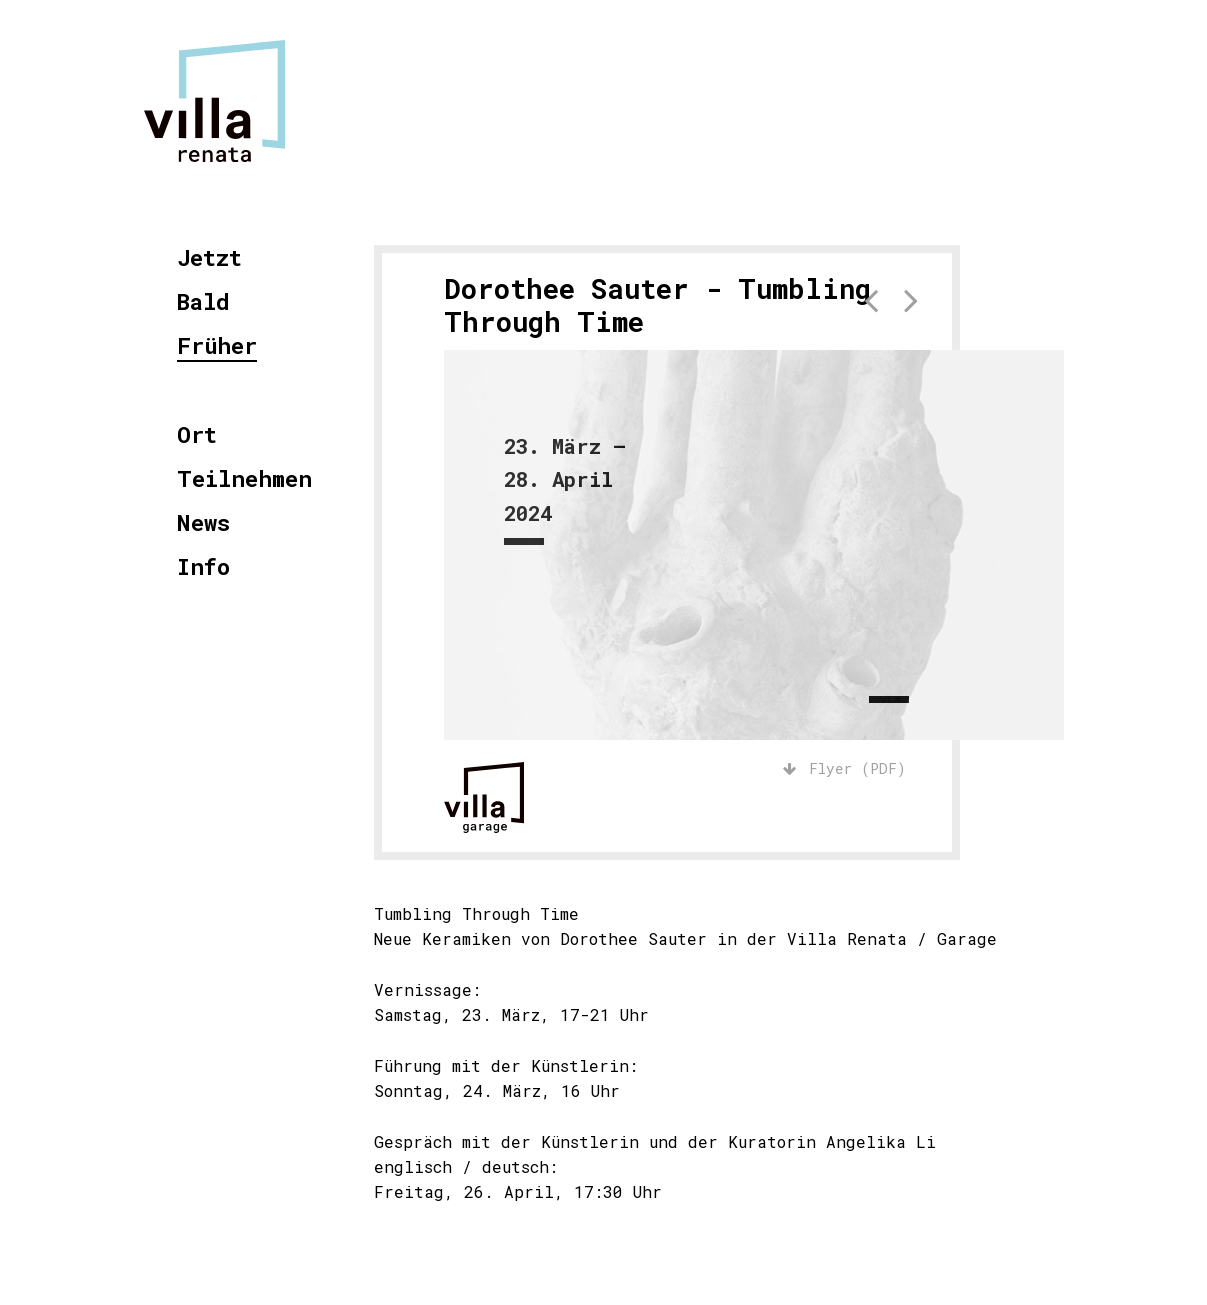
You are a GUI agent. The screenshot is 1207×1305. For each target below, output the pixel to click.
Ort (197, 435)
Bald (203, 302)
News (203, 523)
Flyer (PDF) (844, 768)
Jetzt (209, 258)
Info (203, 567)
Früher (217, 346)
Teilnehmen (244, 479)
